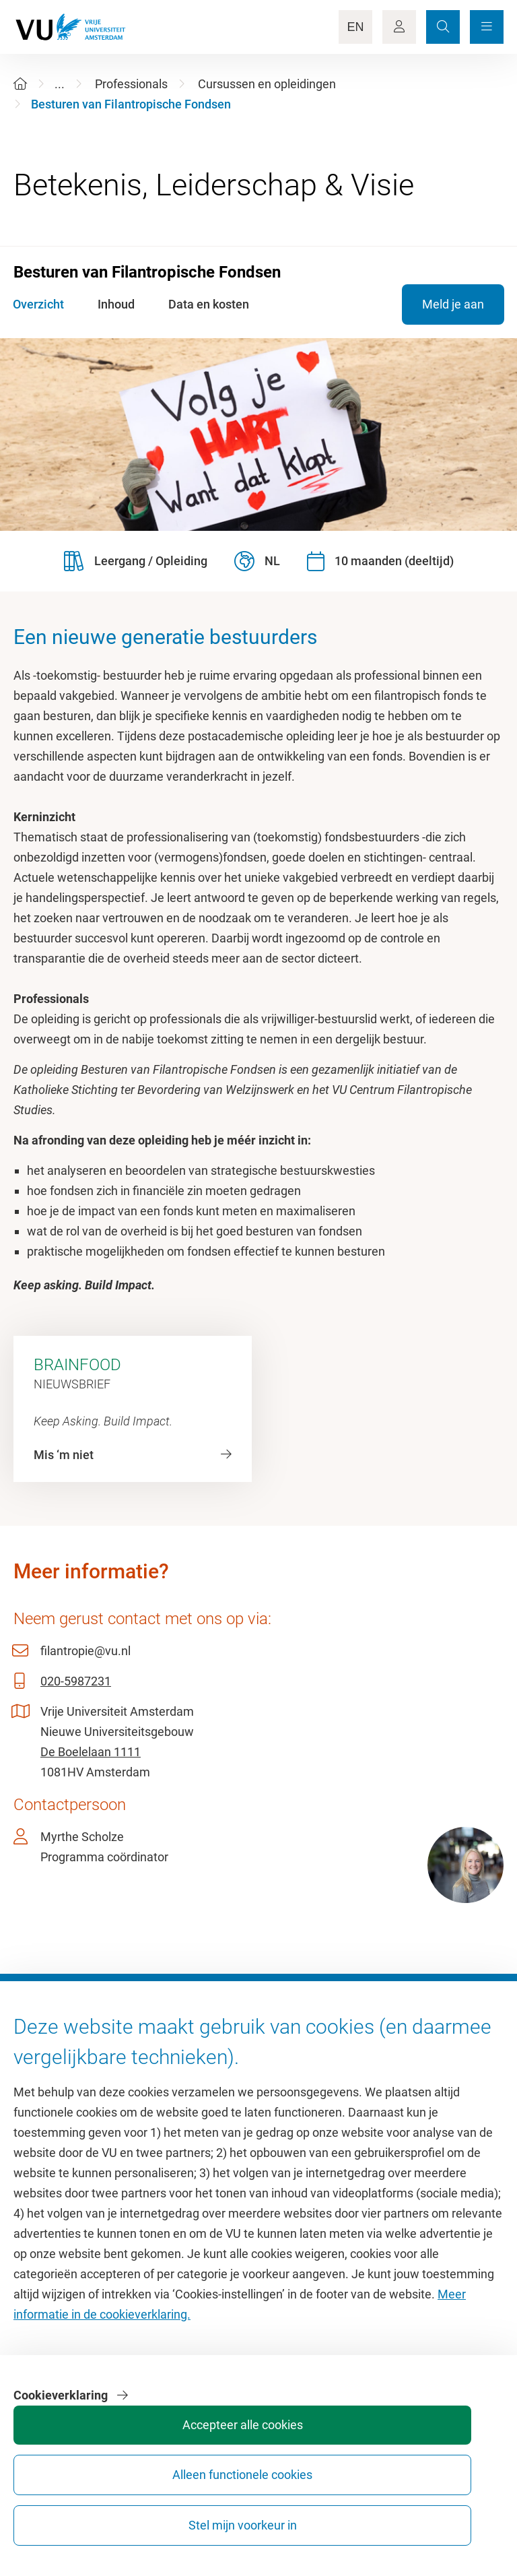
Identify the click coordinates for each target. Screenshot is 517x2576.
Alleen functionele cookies (350, 2513)
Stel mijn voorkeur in (451, 2513)
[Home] (20, 84)
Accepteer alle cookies (249, 2513)
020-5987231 (75, 1681)
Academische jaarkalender (335, 2074)
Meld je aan (452, 304)
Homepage (42, 2074)
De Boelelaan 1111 (90, 1752)
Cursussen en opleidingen (267, 84)
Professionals (131, 84)
